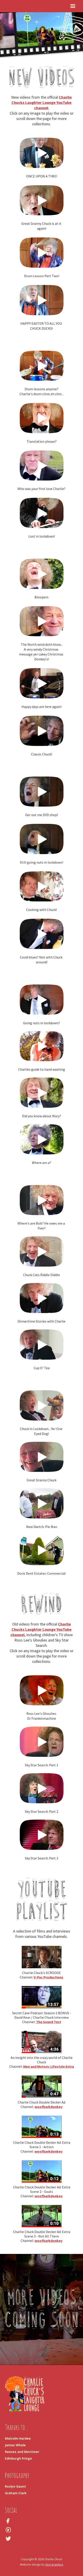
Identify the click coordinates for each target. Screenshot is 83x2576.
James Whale (15, 2445)
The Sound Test (48, 2022)
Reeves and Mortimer (22, 2452)
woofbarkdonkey (48, 2106)
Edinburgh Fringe (18, 2458)
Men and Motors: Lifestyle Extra (48, 2066)
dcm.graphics (54, 2564)
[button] (68, 6)
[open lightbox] (41, 152)
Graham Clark (16, 2493)
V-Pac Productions (48, 1977)
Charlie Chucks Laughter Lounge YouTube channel (42, 102)
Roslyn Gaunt (15, 2486)
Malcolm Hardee (18, 2438)
